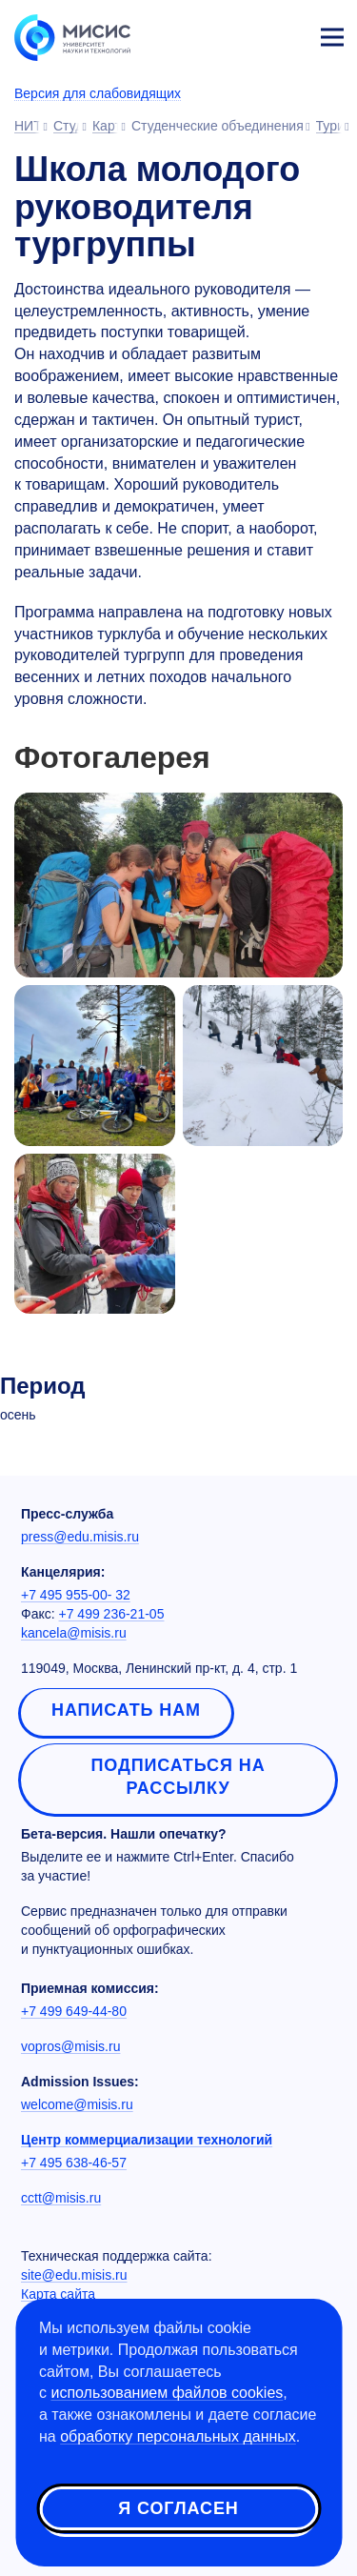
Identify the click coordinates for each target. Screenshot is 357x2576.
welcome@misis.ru (77, 2104)
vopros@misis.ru (70, 2046)
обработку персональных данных (178, 2436)
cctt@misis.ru (61, 2197)
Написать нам (126, 1710)
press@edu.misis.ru (80, 1536)
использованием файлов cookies (166, 2393)
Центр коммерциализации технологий (146, 2139)
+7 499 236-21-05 (112, 1613)
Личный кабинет (286, 34)
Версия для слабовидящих (97, 93)
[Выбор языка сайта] (242, 32)
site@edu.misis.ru (74, 2275)
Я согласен (178, 2508)
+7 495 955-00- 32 (75, 1594)
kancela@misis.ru (74, 1632)
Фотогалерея (112, 758)
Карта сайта (58, 2294)
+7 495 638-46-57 (74, 2162)
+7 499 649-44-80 (74, 2011)
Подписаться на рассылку (177, 1777)
